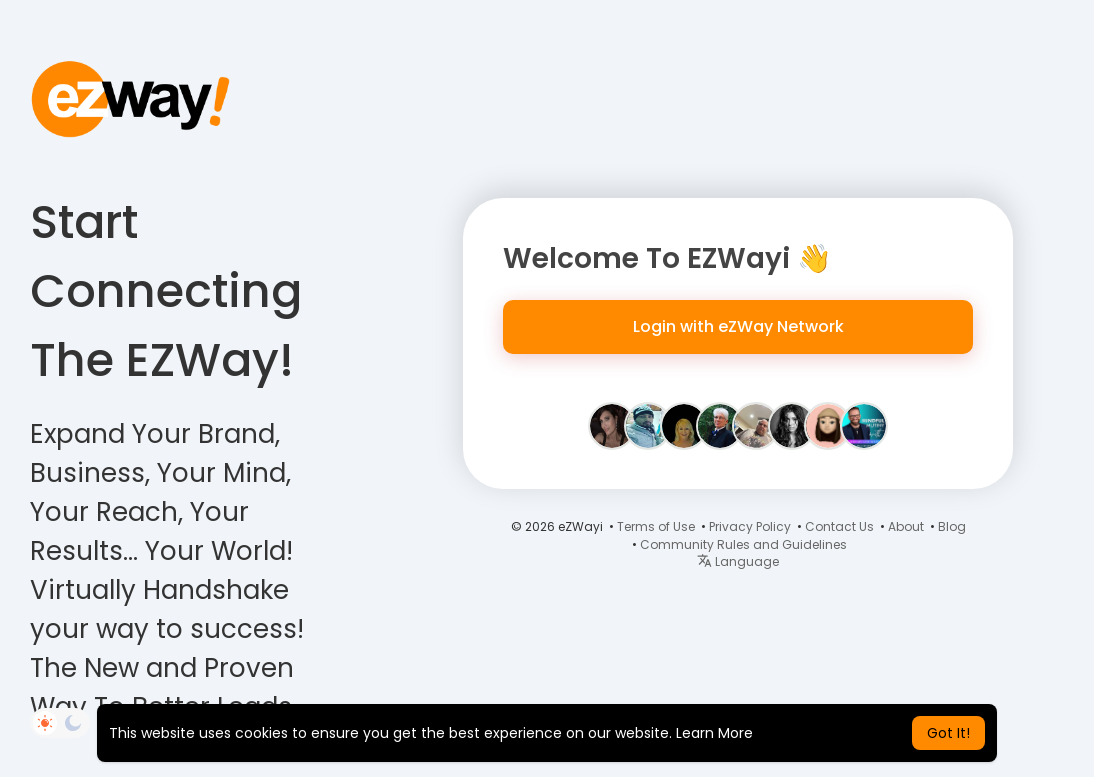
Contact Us (839, 526)
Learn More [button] (714, 733)
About (906, 526)
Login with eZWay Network (738, 326)
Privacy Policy (750, 526)
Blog (952, 526)
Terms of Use (656, 526)
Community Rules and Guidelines (743, 544)
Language (738, 561)
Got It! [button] (948, 733)
